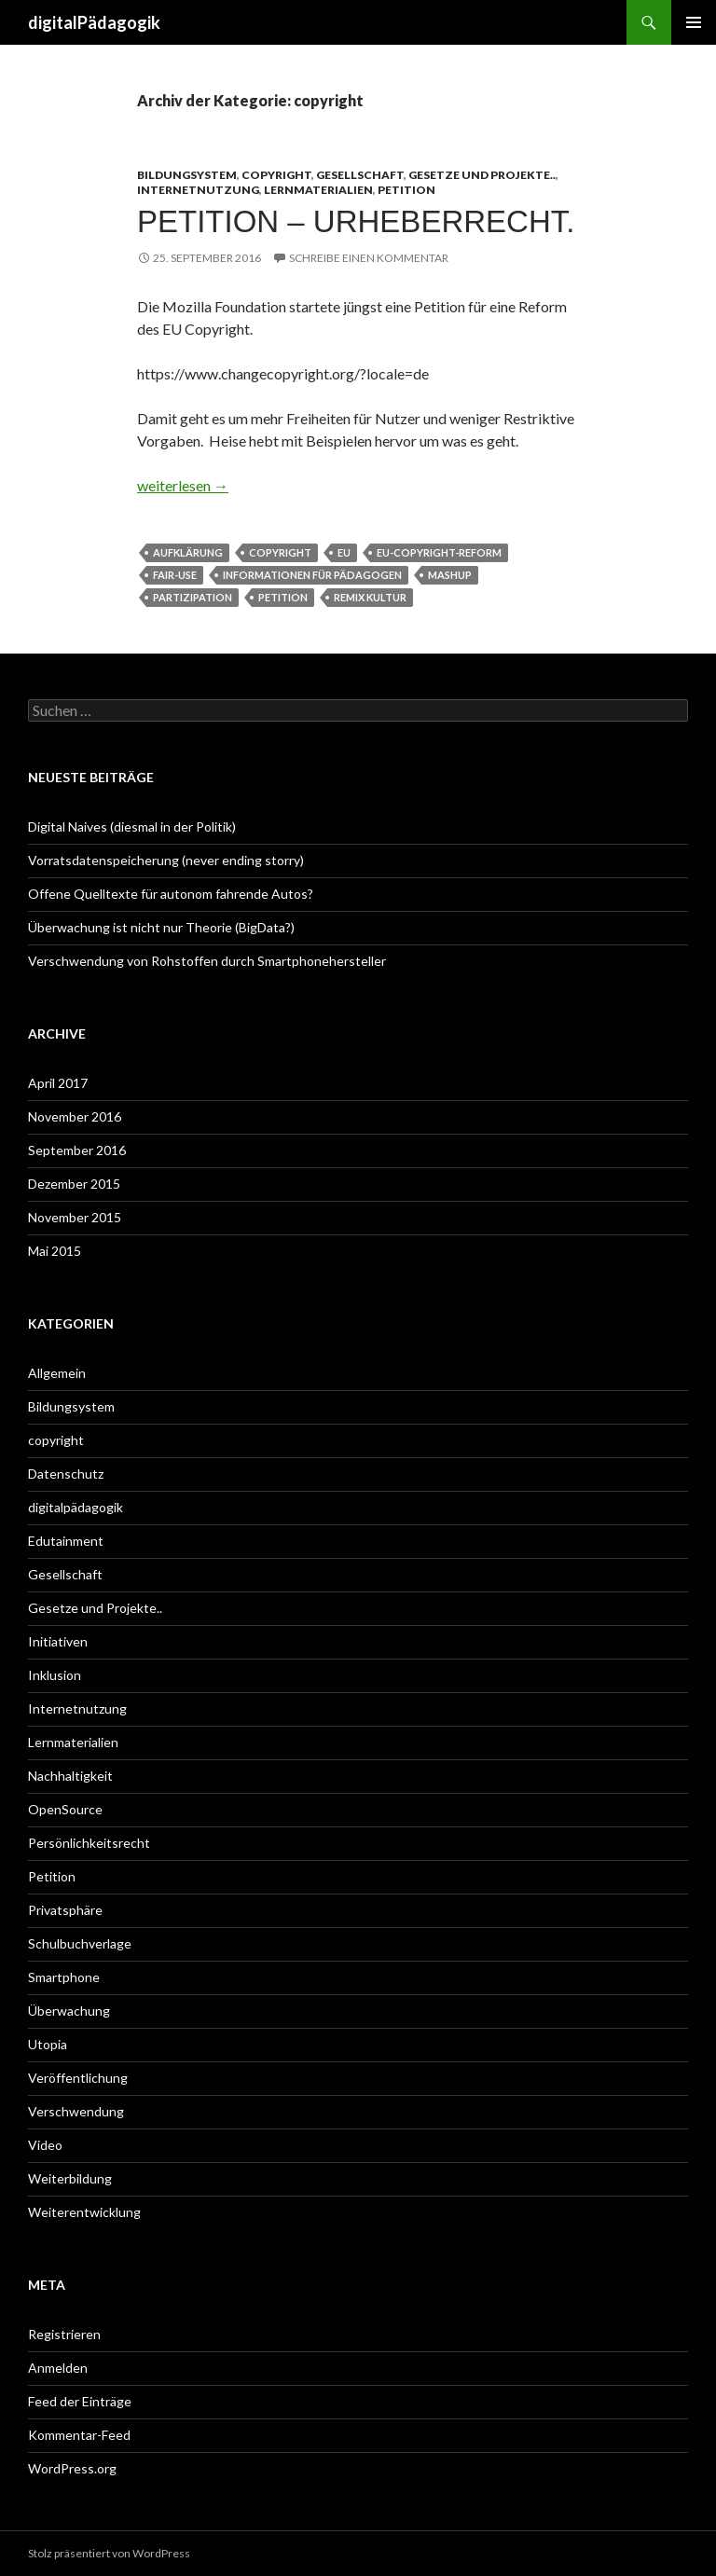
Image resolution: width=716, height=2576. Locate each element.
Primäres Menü (693, 22)
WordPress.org (72, 2468)
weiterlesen (182, 485)
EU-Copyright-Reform (439, 552)
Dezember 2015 (74, 1184)
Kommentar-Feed (79, 2435)
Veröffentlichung (78, 2078)
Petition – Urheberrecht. (355, 221)
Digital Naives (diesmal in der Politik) (132, 826)
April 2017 (58, 1083)
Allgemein (57, 1373)
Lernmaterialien (318, 190)
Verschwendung (76, 2111)
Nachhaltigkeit (70, 1776)
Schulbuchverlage (79, 1943)
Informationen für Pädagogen (312, 575)
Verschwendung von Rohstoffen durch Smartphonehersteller (207, 961)
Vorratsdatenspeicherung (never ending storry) (166, 860)
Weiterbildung (70, 2178)
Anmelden (58, 2368)
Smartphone (64, 1977)
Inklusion (54, 1675)
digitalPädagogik (94, 22)
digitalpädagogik (75, 1507)
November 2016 (74, 1116)
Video (45, 2145)
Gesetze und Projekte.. (482, 175)
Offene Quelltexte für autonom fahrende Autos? (170, 894)
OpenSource (65, 1809)
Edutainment (65, 1541)
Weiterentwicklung (84, 2212)
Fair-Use (175, 575)
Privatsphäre (65, 1910)
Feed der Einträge (79, 2401)
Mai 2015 (54, 1251)
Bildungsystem (187, 175)
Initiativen (58, 1641)
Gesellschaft (360, 175)
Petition (406, 190)
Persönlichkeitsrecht (89, 1843)
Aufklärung (188, 552)
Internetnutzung (198, 190)
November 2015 (74, 1217)
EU (344, 552)
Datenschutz (65, 1473)
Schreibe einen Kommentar (368, 258)
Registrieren (64, 2334)
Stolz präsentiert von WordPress (109, 2553)
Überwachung (69, 2010)
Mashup (450, 575)
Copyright (280, 552)
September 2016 (77, 1150)
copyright (276, 175)
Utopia (47, 2044)
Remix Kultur (370, 597)
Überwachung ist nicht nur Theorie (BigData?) (161, 927)
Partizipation (192, 597)
